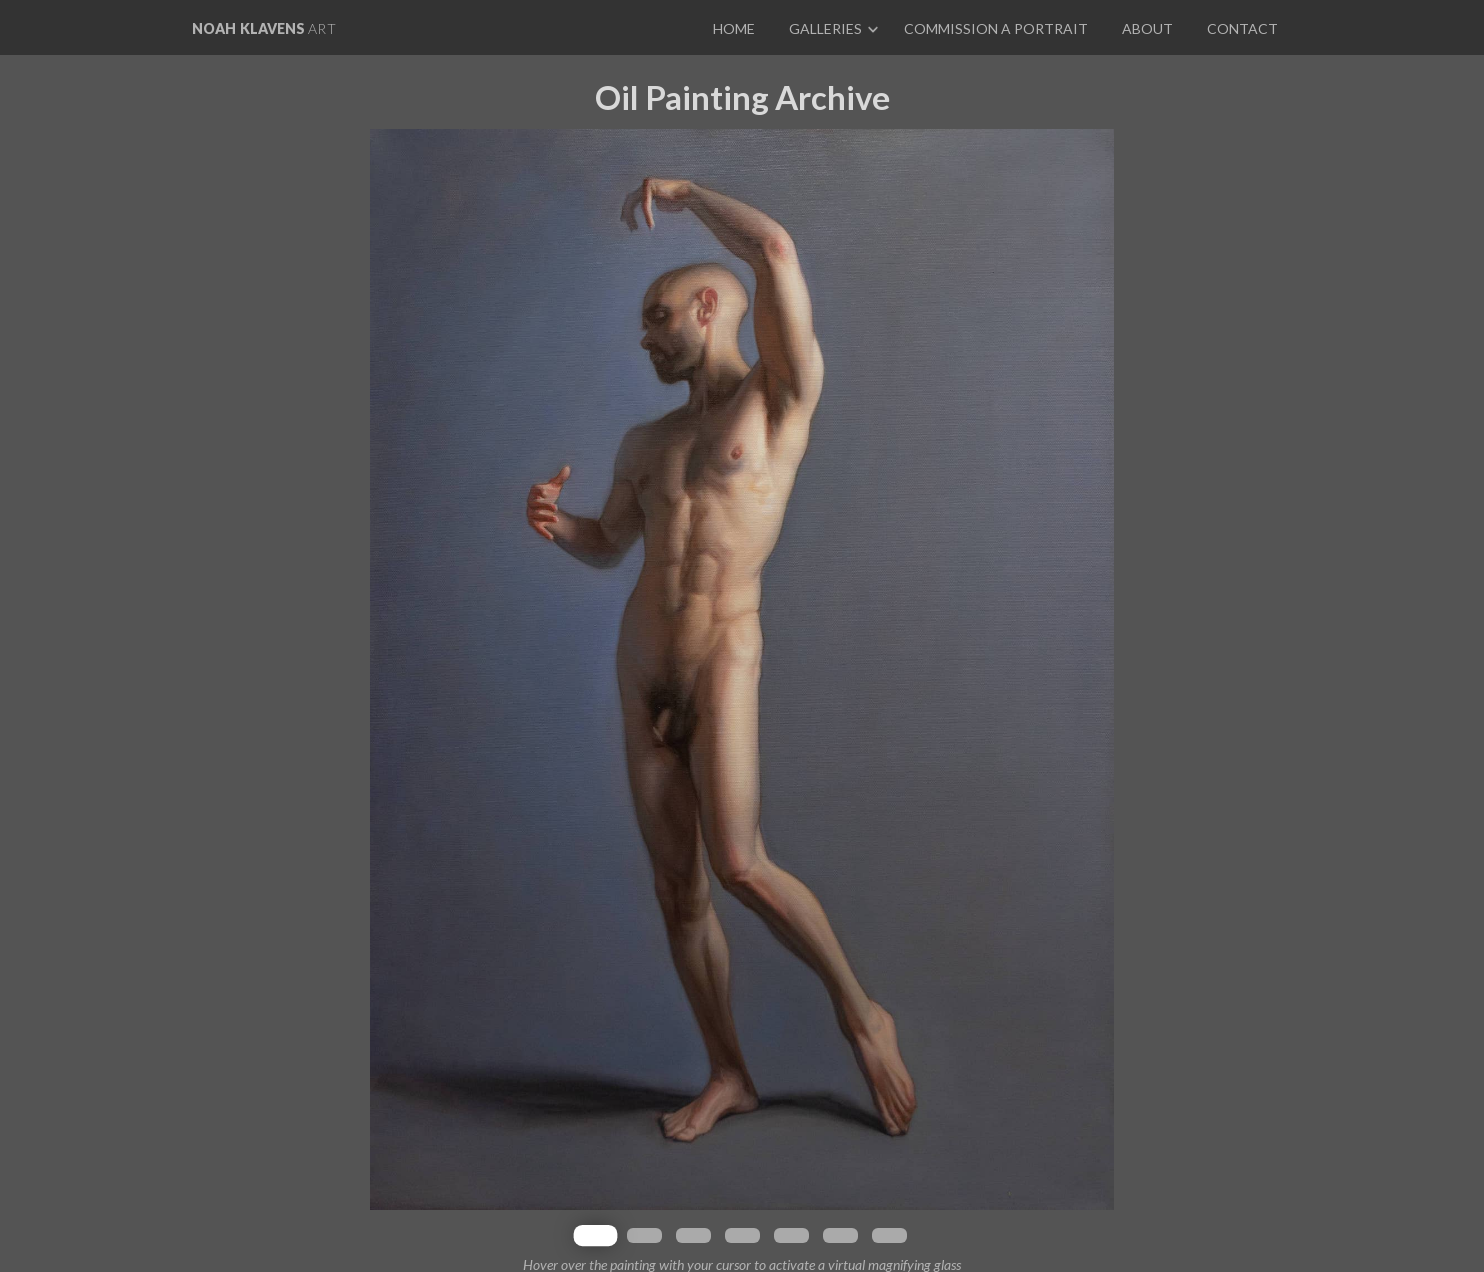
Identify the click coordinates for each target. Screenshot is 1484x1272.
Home (734, 28)
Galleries (825, 28)
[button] (830, 27)
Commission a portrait (996, 28)
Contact (1242, 28)
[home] (264, 27)
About (1147, 28)
